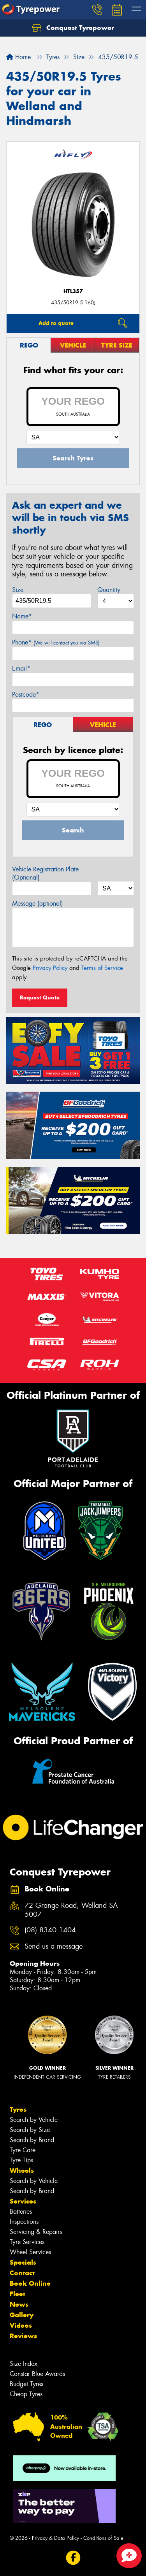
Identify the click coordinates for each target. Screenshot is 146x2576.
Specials (23, 2262)
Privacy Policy (50, 968)
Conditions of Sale (103, 2538)
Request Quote (40, 997)
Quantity (108, 590)
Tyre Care (22, 2150)
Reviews (23, 2336)
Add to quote (56, 323)
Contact (22, 2273)
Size (17, 590)
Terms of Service (102, 968)
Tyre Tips (21, 2160)
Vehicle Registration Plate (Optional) (45, 873)
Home (18, 57)
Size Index (23, 2364)
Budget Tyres (26, 2384)
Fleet (17, 2294)
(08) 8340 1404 (50, 1930)
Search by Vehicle (34, 2120)
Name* (22, 616)
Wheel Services (30, 2252)
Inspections (24, 2222)
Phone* (56, 642)
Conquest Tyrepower (73, 28)
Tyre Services (27, 2242)
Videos (21, 2325)
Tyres (18, 2109)
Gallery (21, 2315)
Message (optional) (37, 903)
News (19, 2304)
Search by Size (30, 2130)
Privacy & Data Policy (55, 2538)
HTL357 (73, 291)
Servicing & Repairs (36, 2232)
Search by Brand (32, 2140)
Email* (21, 668)
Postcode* (25, 694)
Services (23, 2201)
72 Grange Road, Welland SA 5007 (71, 1910)
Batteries (21, 2211)
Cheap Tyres (26, 2394)
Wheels (22, 2170)
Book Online (30, 2283)
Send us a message (54, 1946)
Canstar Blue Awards (37, 2374)
